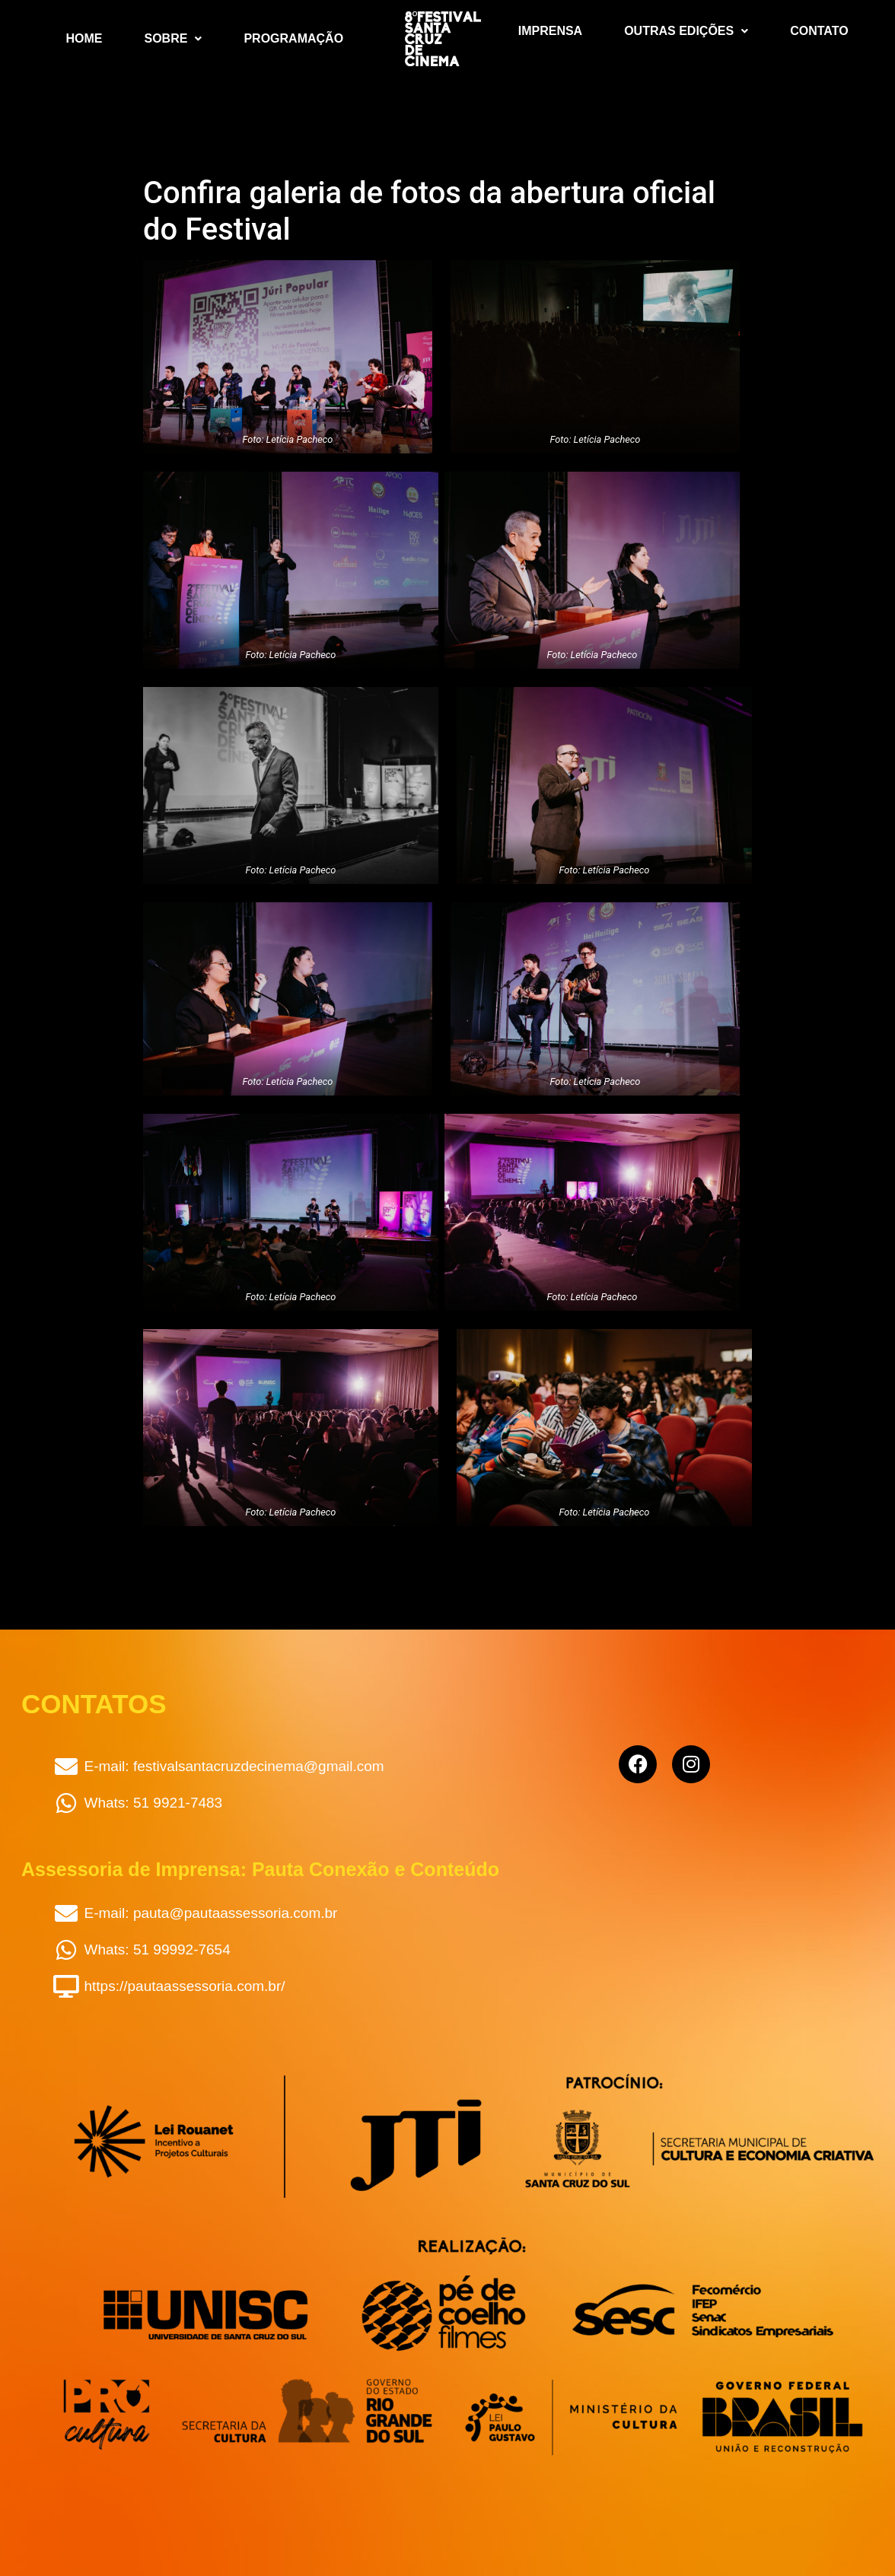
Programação (293, 38)
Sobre (173, 38)
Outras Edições (686, 30)
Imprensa (550, 30)
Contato (819, 30)
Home (84, 38)
